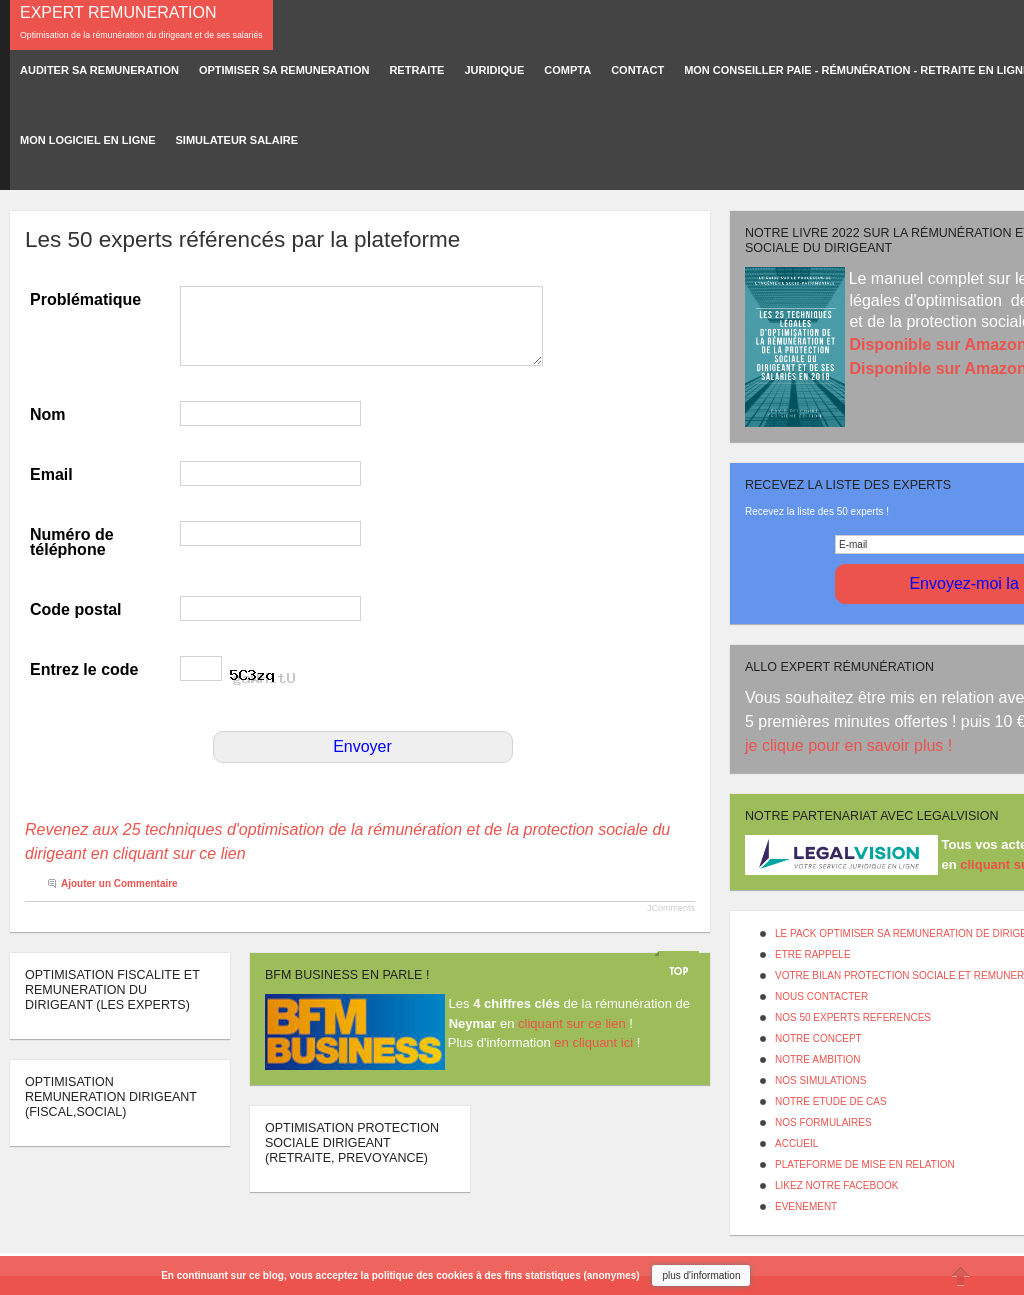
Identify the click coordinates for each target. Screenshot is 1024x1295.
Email (51, 474)
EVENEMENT (806, 1206)
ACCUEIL (796, 1143)
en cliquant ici (593, 1042)
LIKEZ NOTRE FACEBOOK (836, 1185)
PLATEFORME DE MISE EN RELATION (865, 1164)
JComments (671, 908)
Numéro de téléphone (72, 542)
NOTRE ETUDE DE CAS (831, 1101)
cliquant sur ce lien (572, 1023)
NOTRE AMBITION (818, 1059)
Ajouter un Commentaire (119, 883)
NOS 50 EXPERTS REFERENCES (853, 1017)
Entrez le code (84, 669)
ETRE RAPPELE (813, 954)
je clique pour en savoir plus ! (851, 745)
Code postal (76, 609)
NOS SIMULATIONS (821, 1080)
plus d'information (701, 1275)
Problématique (85, 299)
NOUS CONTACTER (821, 996)
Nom (48, 414)
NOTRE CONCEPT (818, 1038)
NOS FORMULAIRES (823, 1122)
